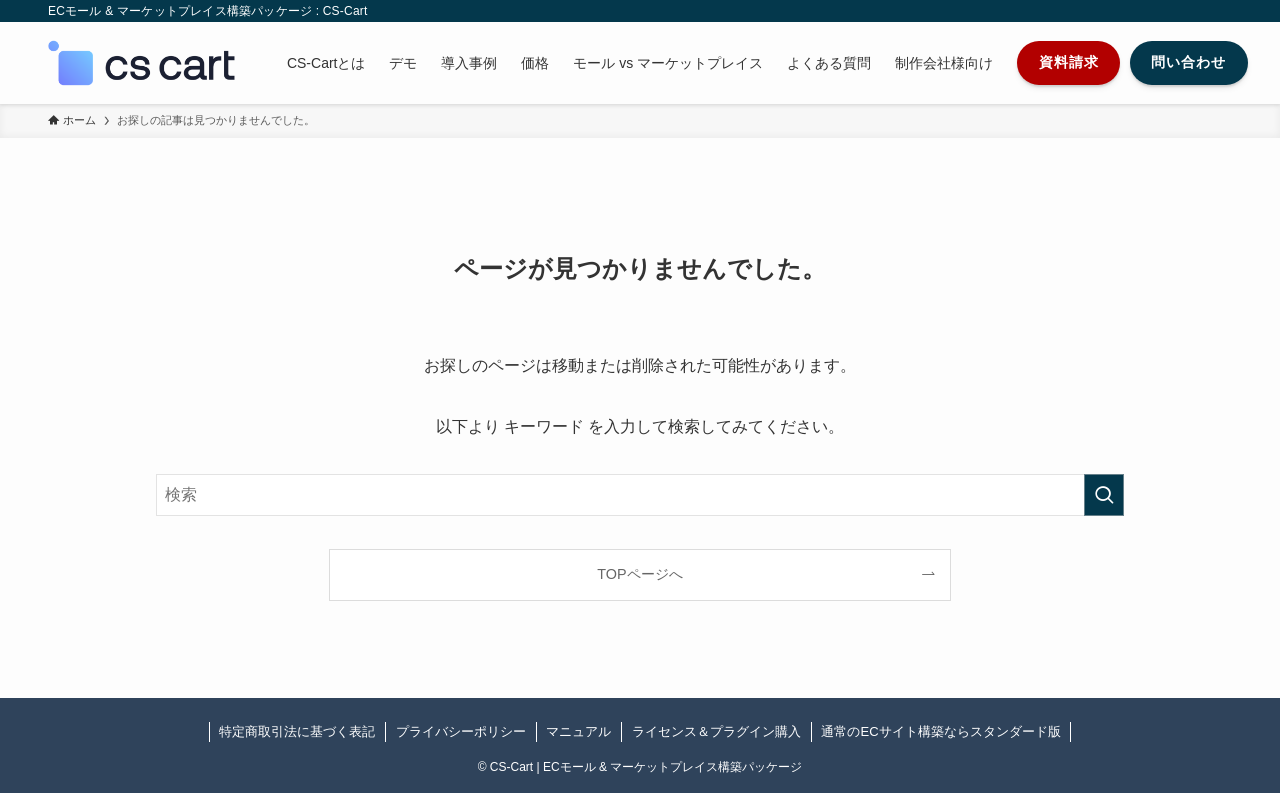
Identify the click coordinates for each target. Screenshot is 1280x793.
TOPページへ (639, 574)
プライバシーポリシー (461, 731)
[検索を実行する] (1104, 495)
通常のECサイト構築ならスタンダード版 (940, 731)
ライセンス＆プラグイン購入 (716, 731)
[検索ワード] (640, 495)
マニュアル (578, 731)
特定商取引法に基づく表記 (297, 731)
